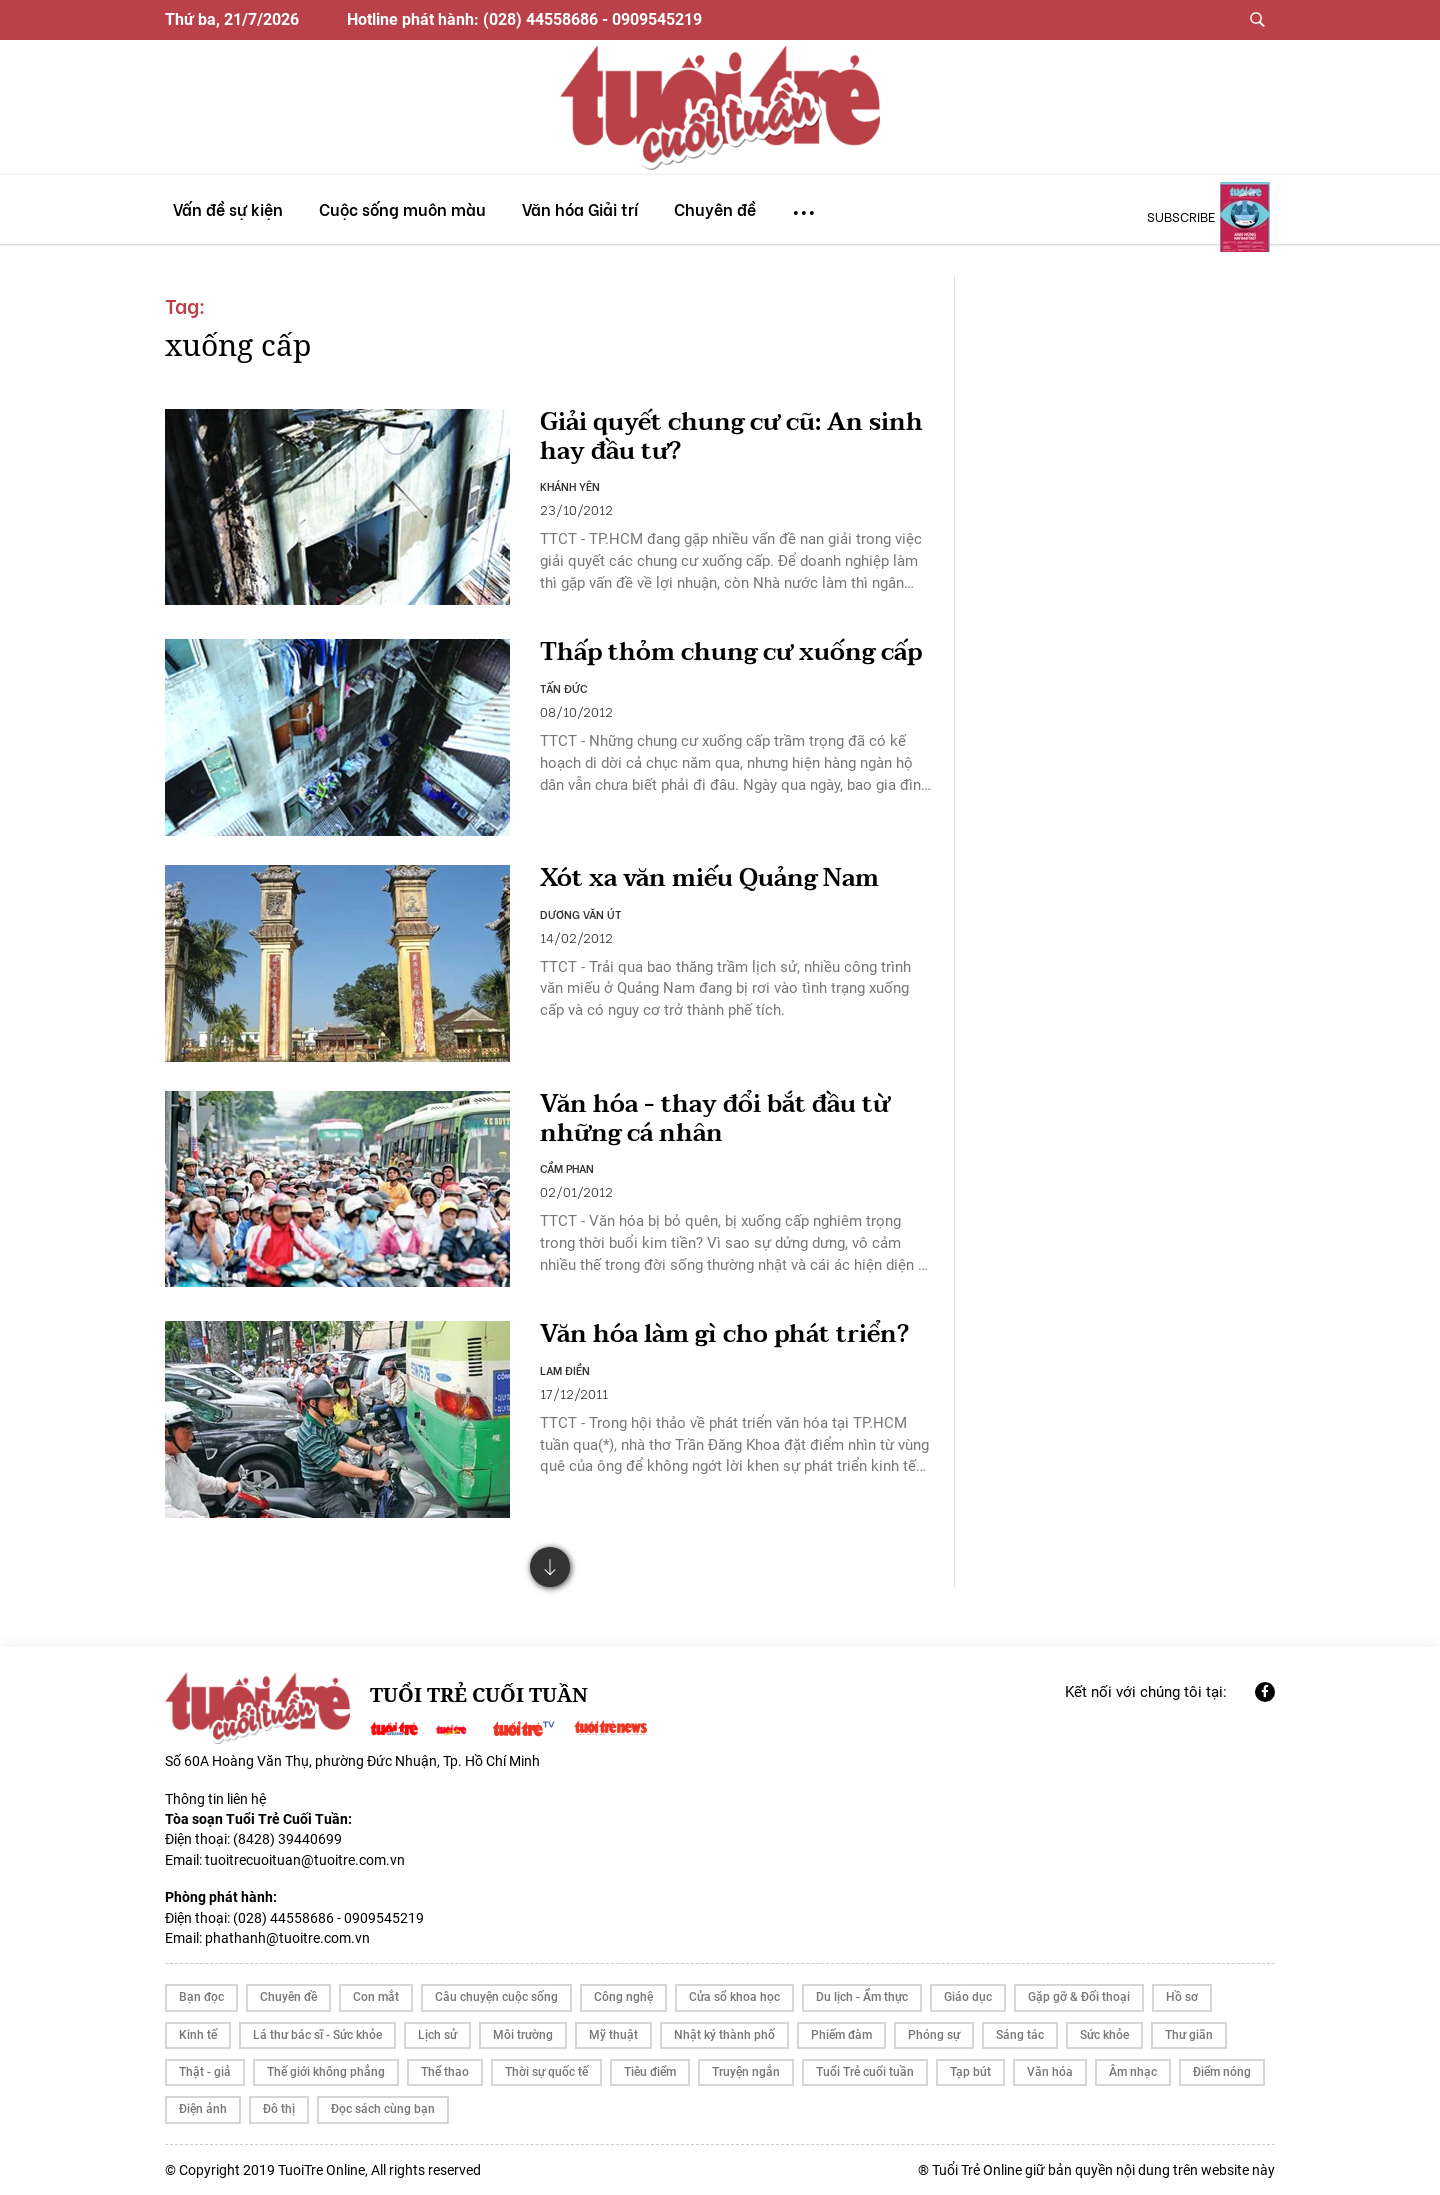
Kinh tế (198, 2035)
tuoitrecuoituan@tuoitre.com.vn (305, 1860)
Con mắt (376, 1997)
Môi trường (523, 2035)
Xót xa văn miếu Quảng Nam (709, 878)
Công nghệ (623, 1997)
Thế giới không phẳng (326, 2072)
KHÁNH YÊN (570, 486)
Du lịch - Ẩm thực (862, 1997)
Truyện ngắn (746, 2072)
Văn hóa (1050, 2072)
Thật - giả (205, 2072)
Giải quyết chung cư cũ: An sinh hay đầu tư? (731, 437)
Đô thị (279, 2109)
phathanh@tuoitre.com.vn (287, 1938)
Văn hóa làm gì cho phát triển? (724, 1334)
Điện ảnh (203, 2109)
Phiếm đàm (841, 2035)
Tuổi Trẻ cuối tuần (865, 2072)
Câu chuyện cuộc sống (496, 1997)
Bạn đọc (201, 1997)
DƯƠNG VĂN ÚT (581, 914)
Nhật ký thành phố (724, 2035)
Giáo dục (968, 1997)
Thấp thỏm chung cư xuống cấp (731, 652)
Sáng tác (1020, 2035)
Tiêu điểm (650, 2072)
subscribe (1181, 216)
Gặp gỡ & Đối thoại (1079, 1997)
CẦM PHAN (567, 1168)
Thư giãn (1189, 2035)
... (804, 203)
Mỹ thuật (613, 2035)
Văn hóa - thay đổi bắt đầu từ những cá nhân (715, 1119)
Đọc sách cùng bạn (383, 2109)
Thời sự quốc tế (546, 2072)
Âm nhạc (1133, 2072)
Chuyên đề (288, 1997)
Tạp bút (970, 2072)
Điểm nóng (1222, 2072)
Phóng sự (934, 2035)
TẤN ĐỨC (564, 688)
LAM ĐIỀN (565, 1370)
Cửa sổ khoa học (734, 1997)
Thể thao (445, 2072)
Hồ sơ (1182, 1997)
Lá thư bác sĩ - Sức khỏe (317, 2035)
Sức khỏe (1104, 2035)
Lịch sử (437, 2035)
